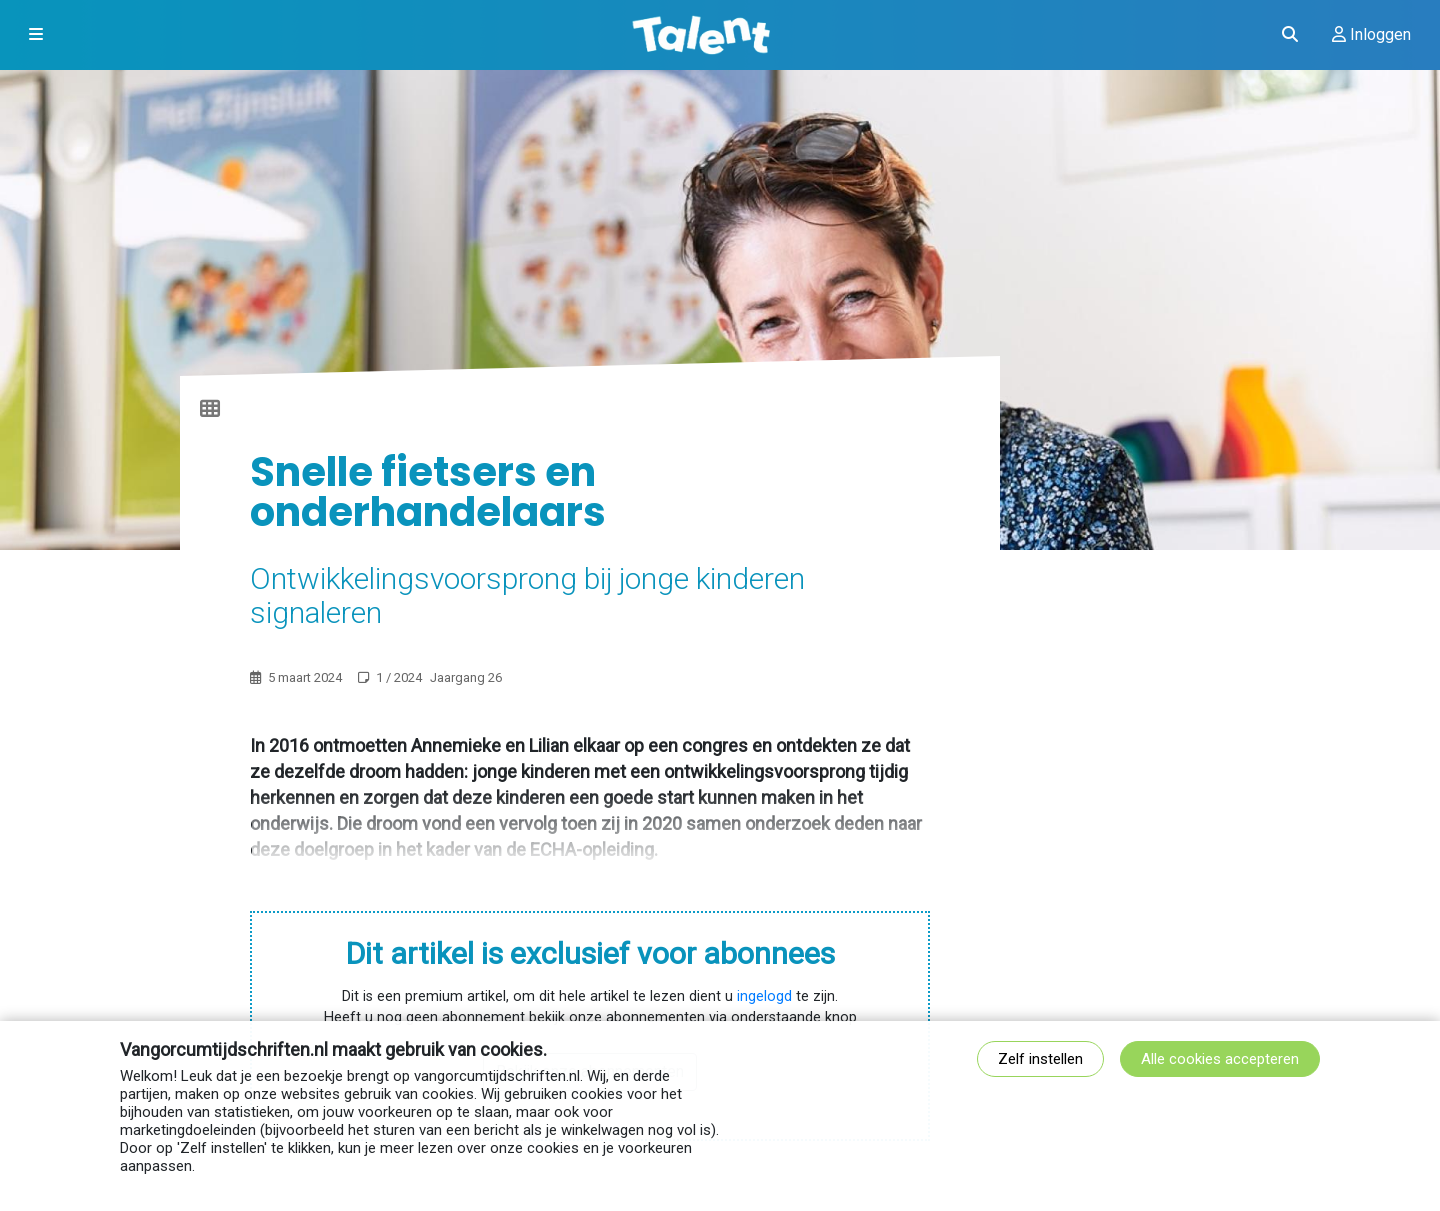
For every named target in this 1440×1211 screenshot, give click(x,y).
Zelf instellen (1040, 1059)
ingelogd (764, 996)
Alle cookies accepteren (1220, 1059)
